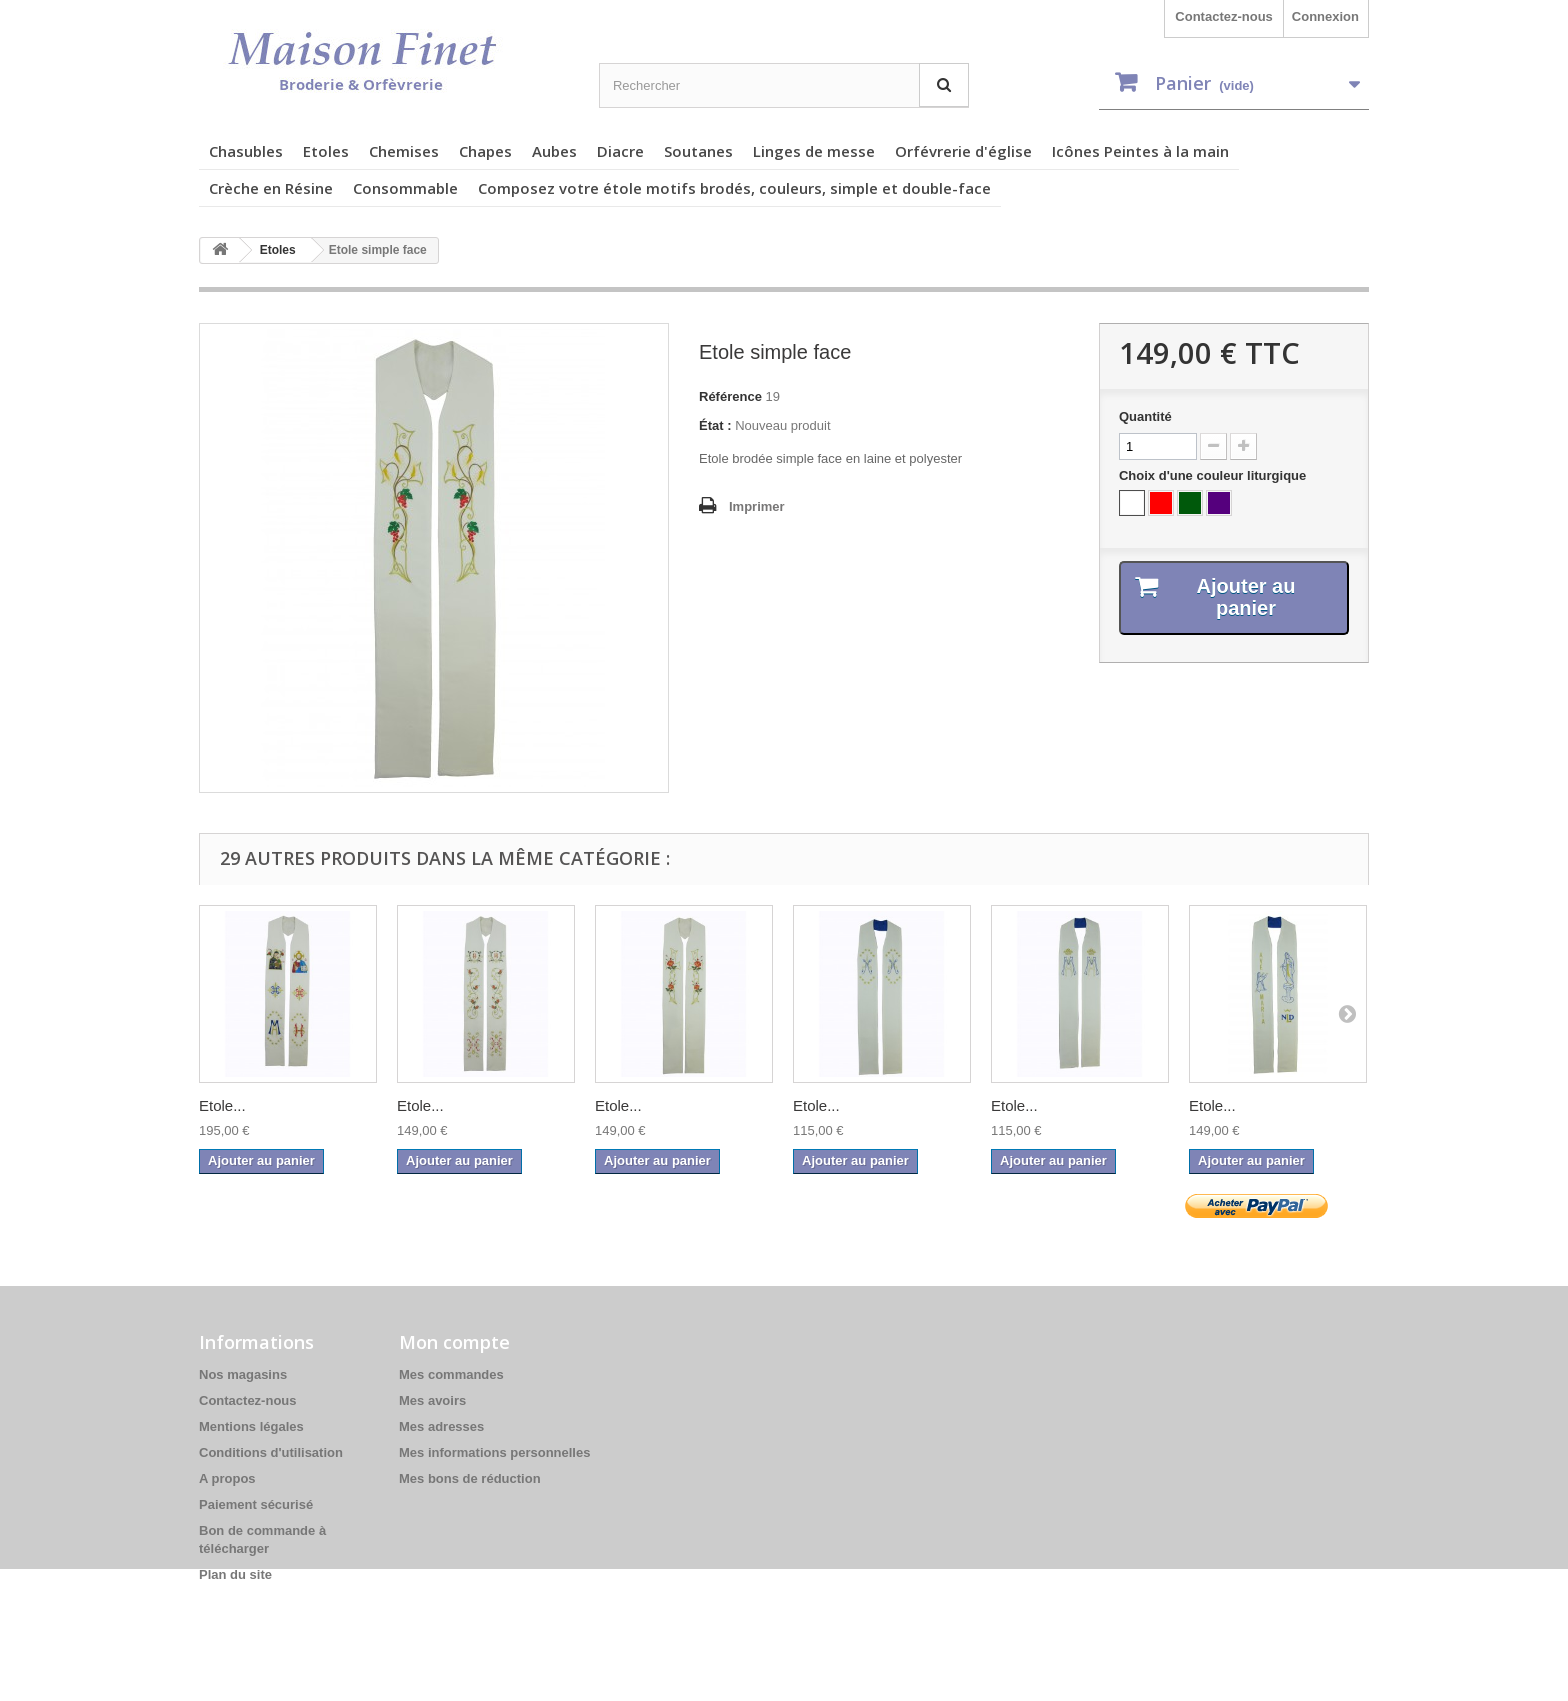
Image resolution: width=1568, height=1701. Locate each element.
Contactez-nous (1224, 16)
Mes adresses (441, 1426)
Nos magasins (243, 1374)
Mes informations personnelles (494, 1452)
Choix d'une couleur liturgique (1214, 475)
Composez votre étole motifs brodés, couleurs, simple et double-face (734, 188)
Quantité (1145, 416)
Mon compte (454, 1342)
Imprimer (757, 506)
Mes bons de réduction (470, 1478)
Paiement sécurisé (256, 1504)
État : (715, 425)
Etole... (222, 1105)
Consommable (405, 188)
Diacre (620, 151)
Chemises (404, 151)
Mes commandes (451, 1374)
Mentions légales (251, 1426)
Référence (730, 396)
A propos (227, 1478)
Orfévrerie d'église (963, 151)
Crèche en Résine (271, 188)
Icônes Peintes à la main (1140, 151)
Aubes (554, 151)
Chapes (485, 151)
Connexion (1325, 16)
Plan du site (235, 1574)
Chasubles (246, 151)
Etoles (326, 151)
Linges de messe (814, 151)
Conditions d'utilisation (271, 1452)
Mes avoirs (432, 1400)
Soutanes (698, 151)
